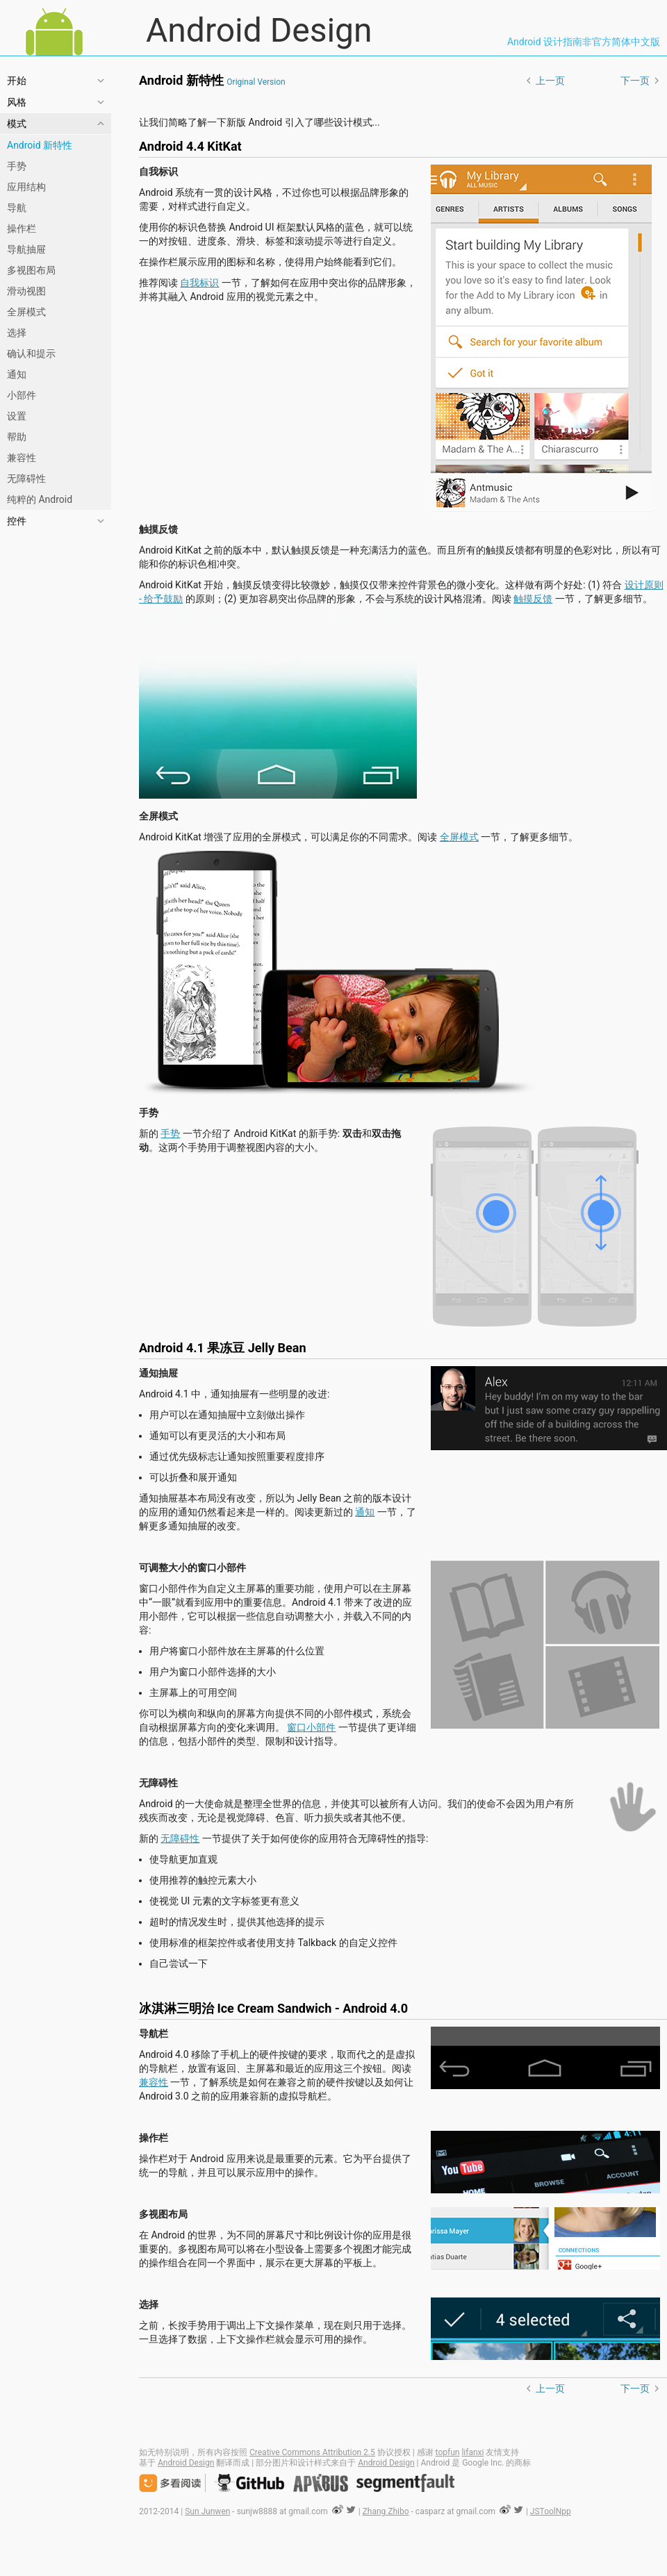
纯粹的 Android (39, 499)
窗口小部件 (311, 1727)
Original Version (256, 82)
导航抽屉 (26, 249)
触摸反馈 (532, 598)
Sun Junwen (207, 2511)
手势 (16, 166)
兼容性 (21, 457)
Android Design (403, 30)
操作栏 (21, 228)
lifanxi (472, 2452)
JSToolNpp (550, 2511)
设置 (16, 416)
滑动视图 (26, 291)
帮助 (16, 436)
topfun (448, 2452)
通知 (16, 374)
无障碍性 (26, 478)
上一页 (550, 80)
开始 (16, 80)
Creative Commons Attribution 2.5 (312, 2452)
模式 (16, 123)
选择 (16, 332)
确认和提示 (31, 353)
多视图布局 (31, 270)
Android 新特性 (39, 145)
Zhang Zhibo (386, 2511)
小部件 (21, 395)
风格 (16, 102)
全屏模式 (26, 311)
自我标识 (199, 282)
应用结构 (26, 186)
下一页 (635, 80)
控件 (16, 520)
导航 (16, 207)
